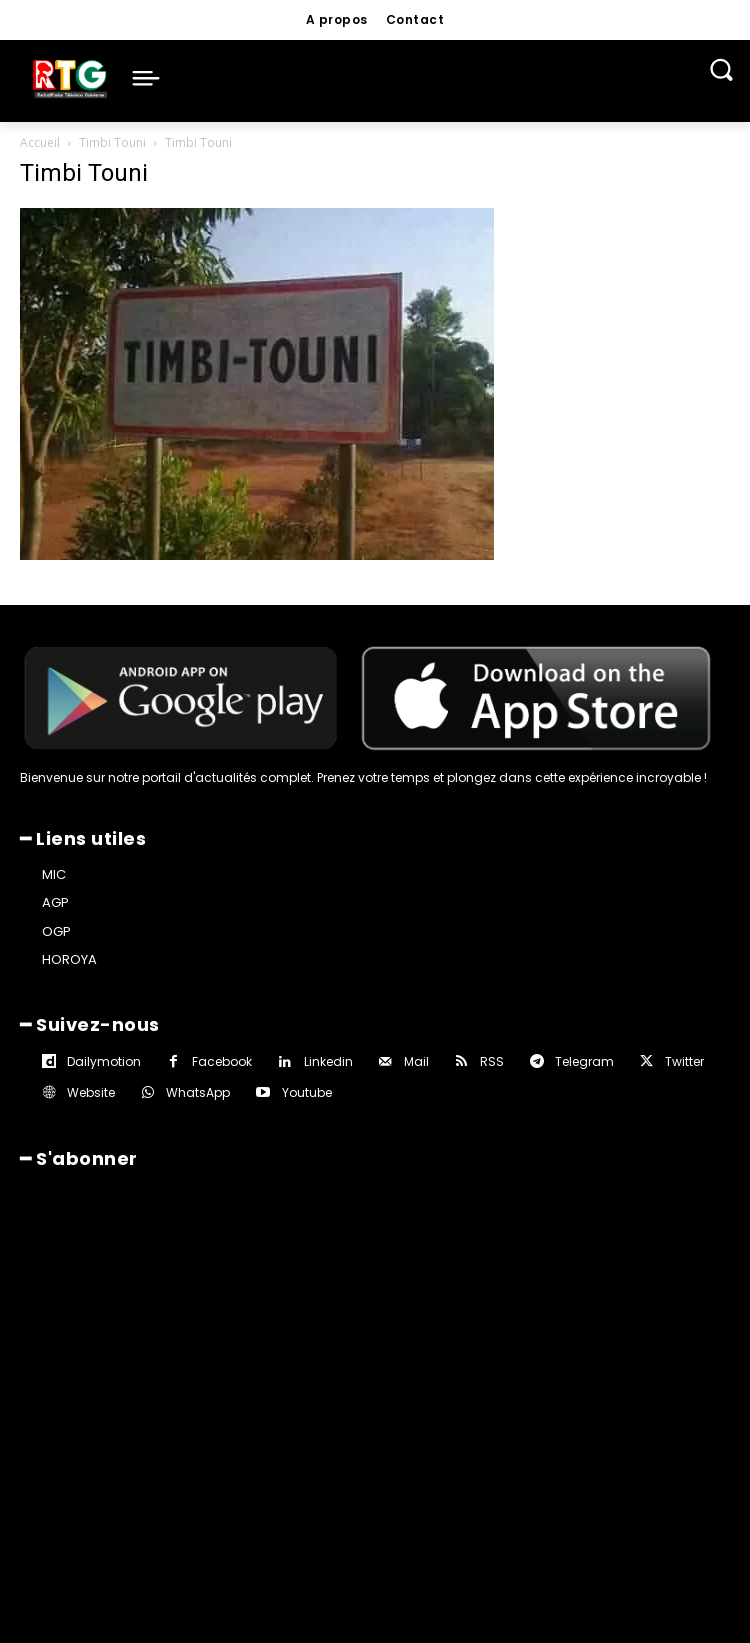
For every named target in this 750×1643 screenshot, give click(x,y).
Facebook (222, 1061)
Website (91, 1092)
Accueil (40, 142)
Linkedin (328, 1061)
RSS (492, 1061)
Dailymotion (104, 1061)
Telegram (584, 1061)
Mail (416, 1061)
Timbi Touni (112, 142)
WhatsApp (198, 1092)
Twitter (684, 1061)
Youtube (307, 1092)
